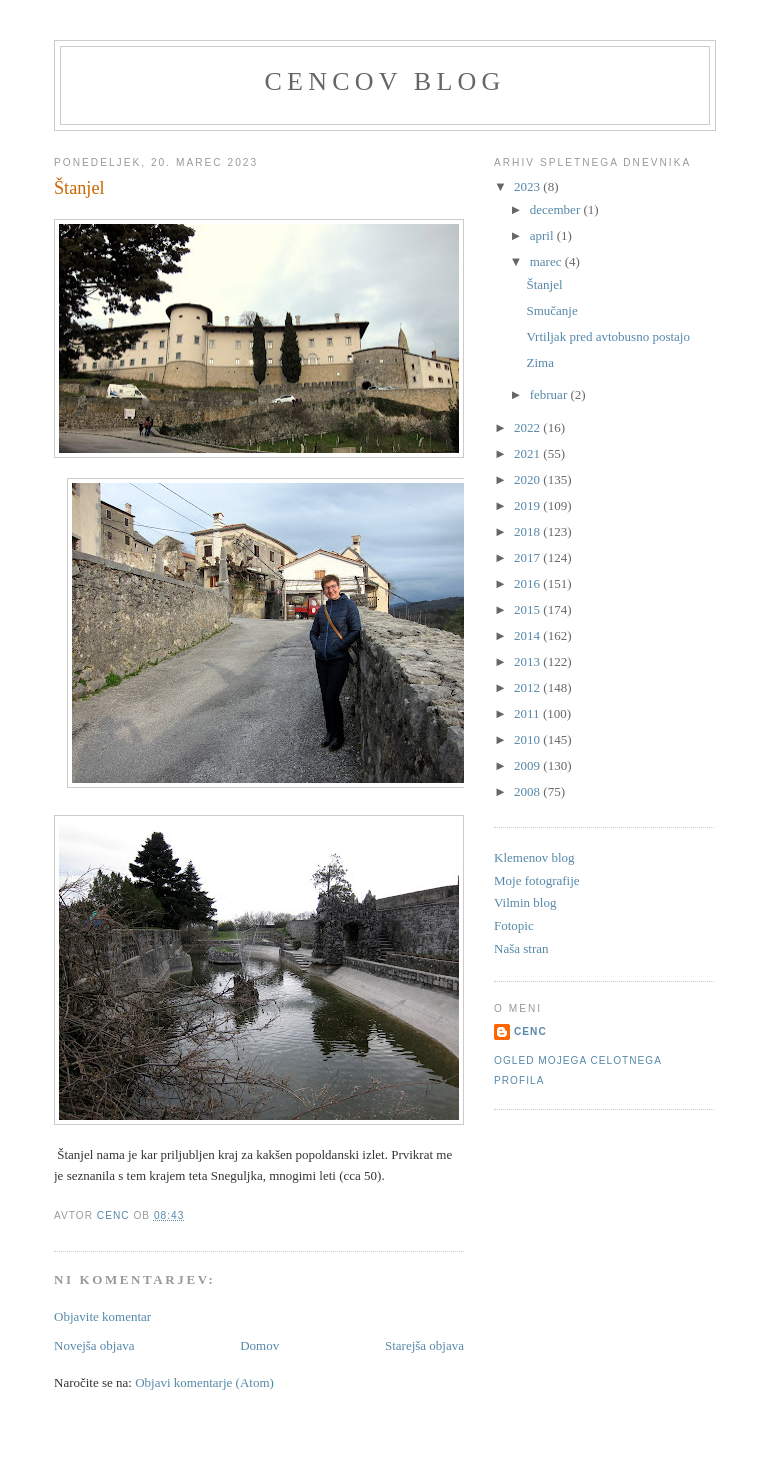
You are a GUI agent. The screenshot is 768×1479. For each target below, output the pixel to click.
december (557, 209)
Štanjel (544, 284)
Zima (539, 362)
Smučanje (551, 310)
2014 (528, 635)
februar (550, 394)
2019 (528, 505)
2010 (528, 739)
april (543, 235)
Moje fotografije (537, 880)
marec (547, 261)
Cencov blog (385, 81)
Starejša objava (424, 1345)
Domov (259, 1345)
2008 (528, 791)
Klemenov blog (534, 857)
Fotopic (514, 925)
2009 (528, 765)
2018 (528, 531)
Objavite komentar (102, 1316)
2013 (528, 661)
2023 (528, 186)
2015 (528, 609)
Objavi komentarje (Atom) (204, 1382)
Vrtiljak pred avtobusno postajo (608, 336)
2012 (528, 687)
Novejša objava (94, 1345)
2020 (528, 479)
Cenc (530, 1031)
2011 (528, 713)
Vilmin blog (525, 902)
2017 (528, 557)
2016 (528, 583)
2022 (528, 427)
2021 (528, 453)
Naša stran (521, 948)
